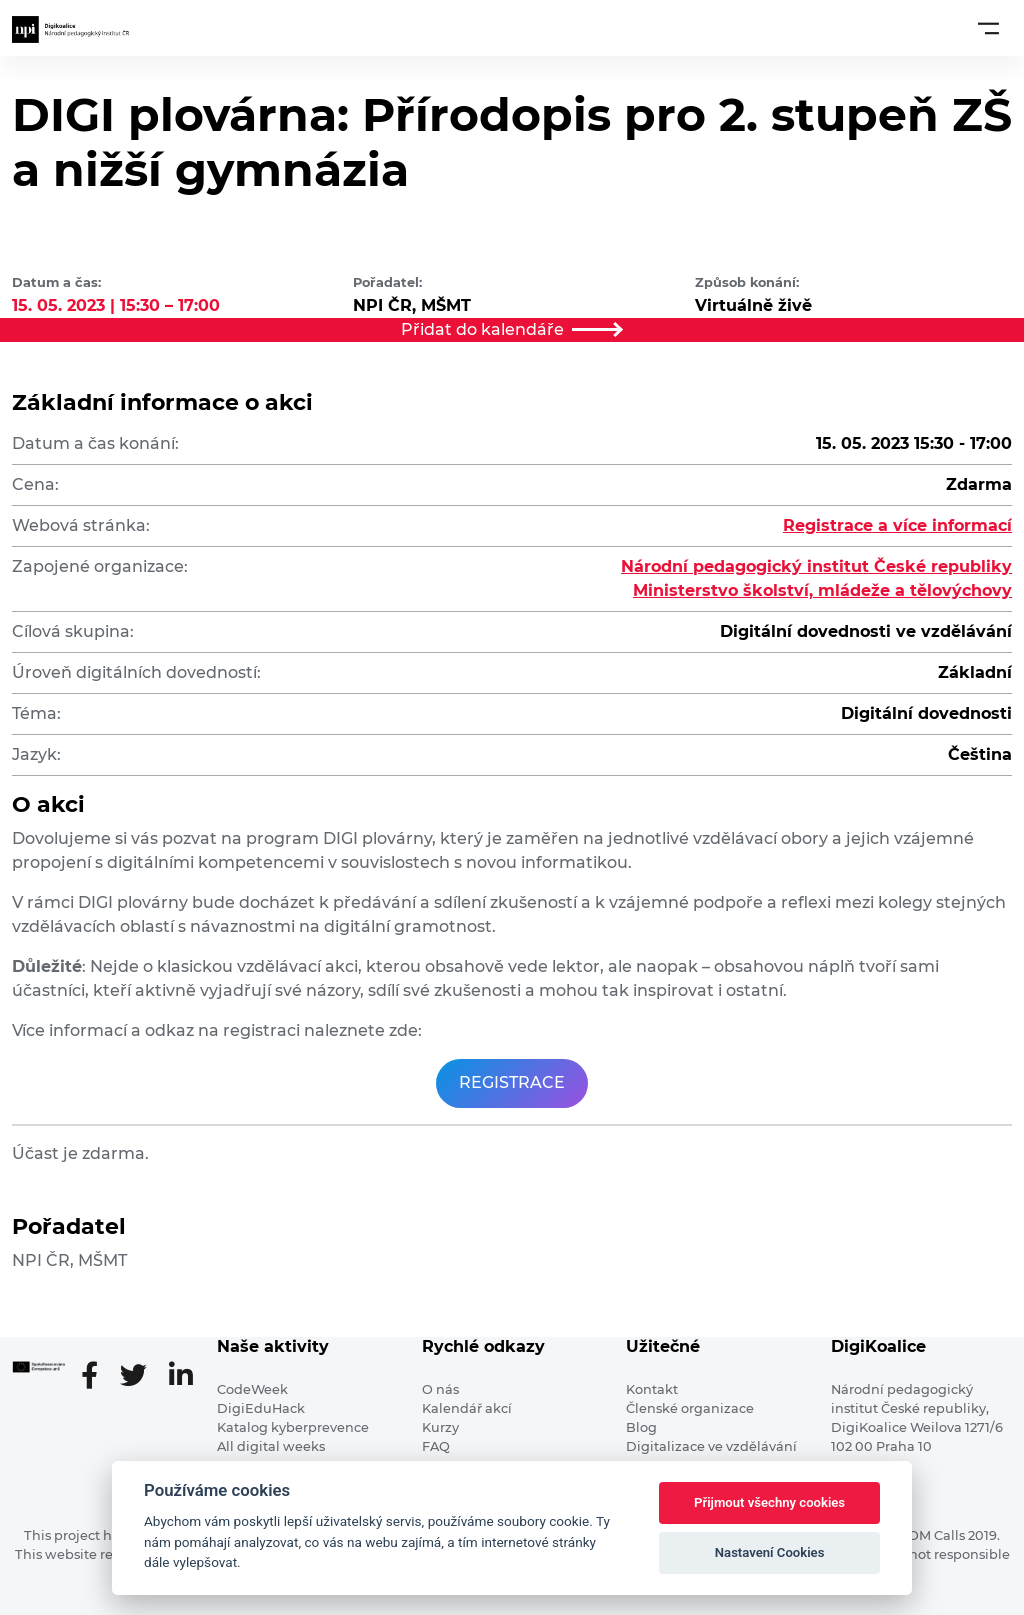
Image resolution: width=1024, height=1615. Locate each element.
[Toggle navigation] (988, 28)
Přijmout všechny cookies (769, 1502)
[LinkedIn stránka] (181, 1377)
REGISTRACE (512, 1082)
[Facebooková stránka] (97, 1377)
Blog (641, 1427)
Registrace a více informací (897, 525)
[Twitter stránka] (141, 1377)
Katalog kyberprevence (293, 1427)
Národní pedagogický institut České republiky (816, 566)
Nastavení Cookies (770, 1552)
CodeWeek (252, 1389)
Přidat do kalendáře (512, 329)
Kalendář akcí (467, 1408)
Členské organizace (690, 1408)
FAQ (436, 1446)
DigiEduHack (261, 1408)
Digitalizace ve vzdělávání (711, 1446)
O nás (440, 1389)
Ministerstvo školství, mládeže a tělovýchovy (822, 590)
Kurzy (440, 1427)
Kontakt (652, 1389)
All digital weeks (271, 1446)
